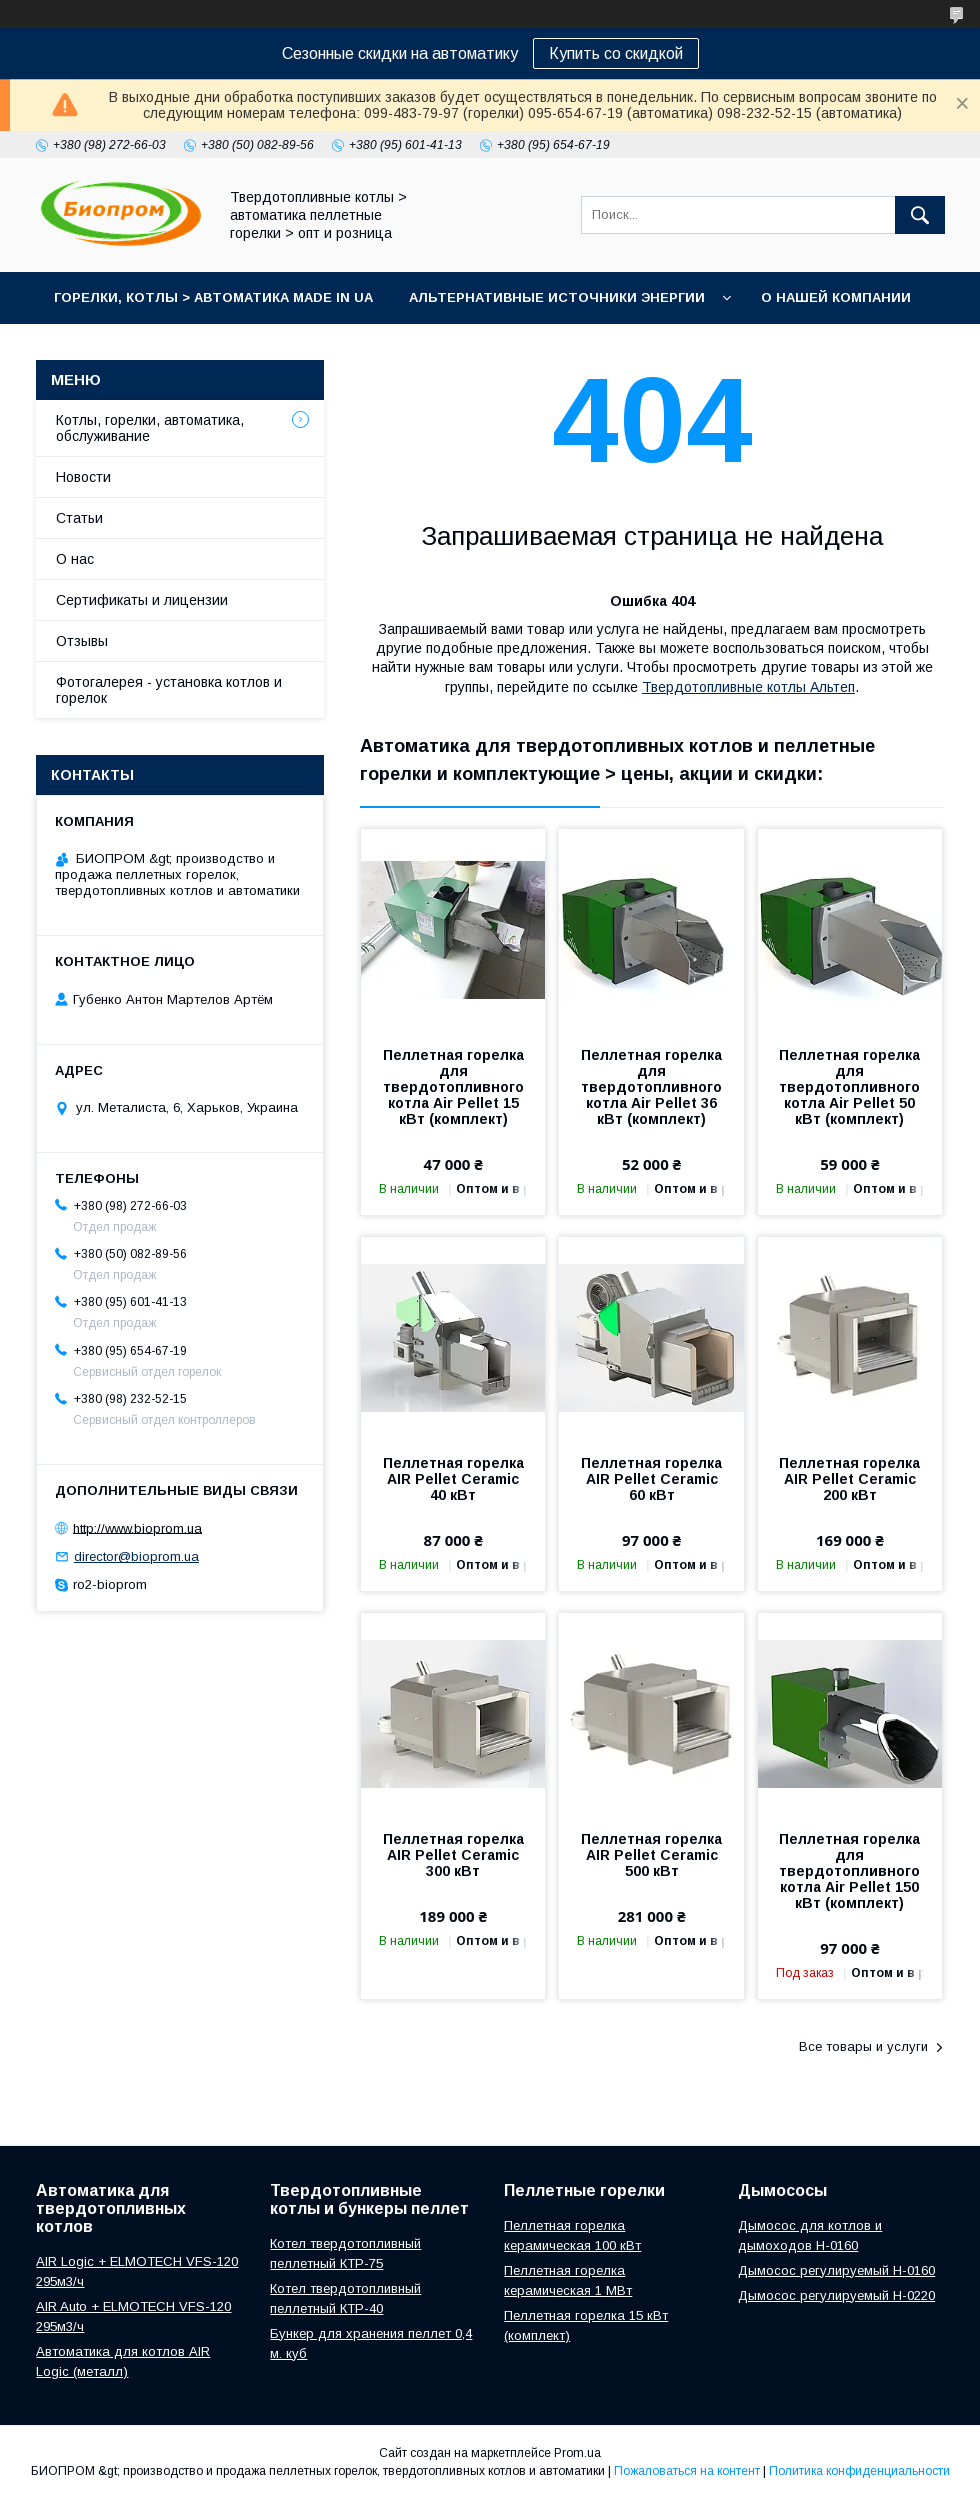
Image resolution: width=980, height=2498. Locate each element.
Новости (83, 477)
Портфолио (292, 349)
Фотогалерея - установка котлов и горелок (169, 690)
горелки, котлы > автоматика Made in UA (213, 297)
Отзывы (82, 641)
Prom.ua (577, 2453)
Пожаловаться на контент (687, 2471)
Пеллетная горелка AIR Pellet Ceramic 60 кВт (651, 1479)
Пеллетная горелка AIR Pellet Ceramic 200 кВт (849, 1479)
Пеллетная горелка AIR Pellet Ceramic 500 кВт (651, 1855)
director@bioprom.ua (136, 1556)
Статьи (79, 518)
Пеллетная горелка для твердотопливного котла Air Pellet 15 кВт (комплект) (453, 1087)
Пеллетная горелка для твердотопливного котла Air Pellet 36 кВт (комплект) (651, 1087)
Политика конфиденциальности (859, 2471)
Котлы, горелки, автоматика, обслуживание (150, 428)
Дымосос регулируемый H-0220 (836, 2295)
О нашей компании (836, 297)
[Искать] (920, 215)
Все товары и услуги (863, 2046)
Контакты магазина (131, 349)
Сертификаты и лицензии (142, 600)
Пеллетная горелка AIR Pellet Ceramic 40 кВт (453, 1479)
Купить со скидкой (616, 53)
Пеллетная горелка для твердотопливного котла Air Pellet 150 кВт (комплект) (849, 1871)
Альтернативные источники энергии (557, 297)
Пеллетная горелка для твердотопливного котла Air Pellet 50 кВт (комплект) (849, 1087)
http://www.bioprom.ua (137, 1527)
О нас (75, 559)
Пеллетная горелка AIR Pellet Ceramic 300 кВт (453, 1855)
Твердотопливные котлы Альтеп (748, 687)
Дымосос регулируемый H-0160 (836, 2270)
